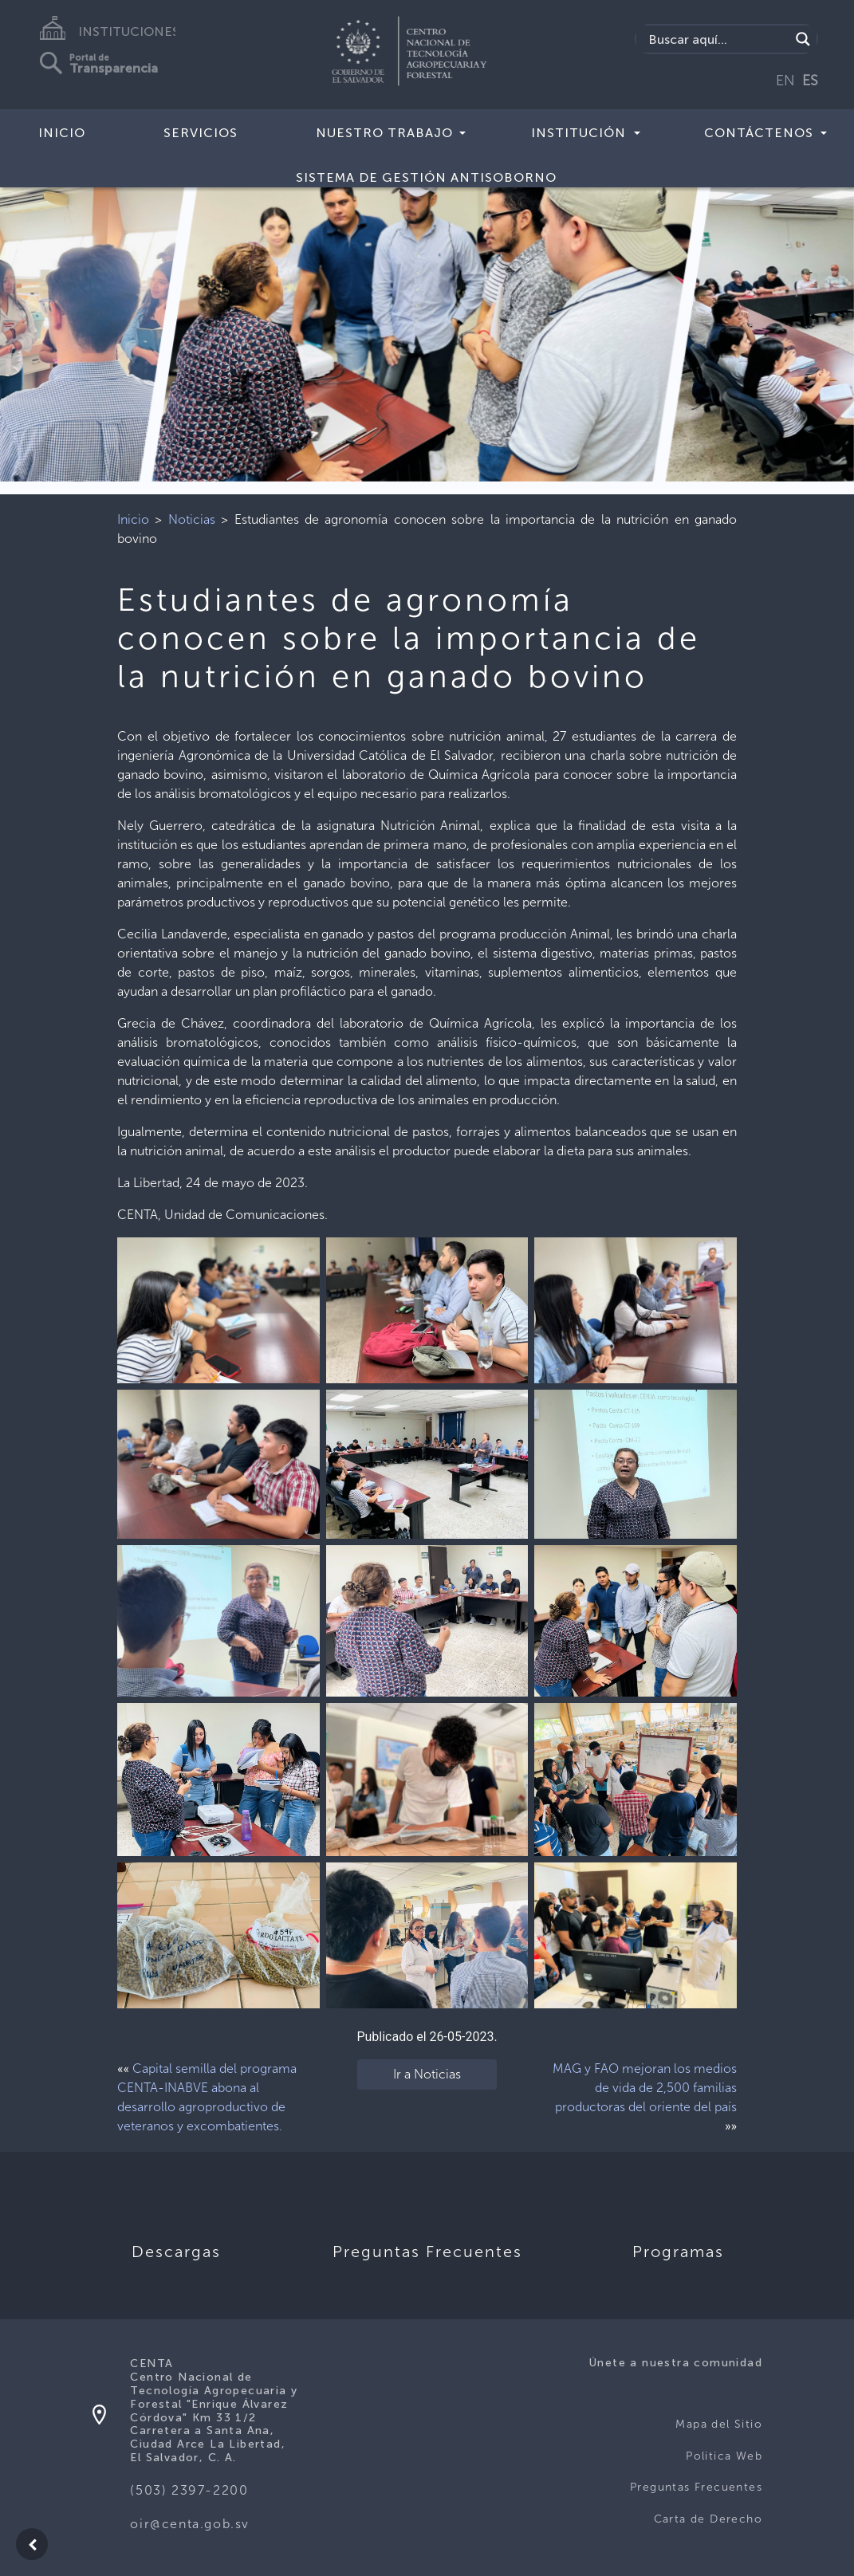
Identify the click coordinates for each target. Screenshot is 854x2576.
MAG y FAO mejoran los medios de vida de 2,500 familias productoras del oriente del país (645, 2087)
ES (810, 80)
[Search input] (716, 39)
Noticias (191, 519)
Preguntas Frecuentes (696, 2487)
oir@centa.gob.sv (190, 2523)
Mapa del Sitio (718, 2424)
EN (785, 80)
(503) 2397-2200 (189, 2490)
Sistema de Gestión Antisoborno (426, 177)
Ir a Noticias (427, 2074)
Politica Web (724, 2456)
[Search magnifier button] (803, 39)
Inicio (61, 132)
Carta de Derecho (708, 2519)
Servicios (200, 132)
